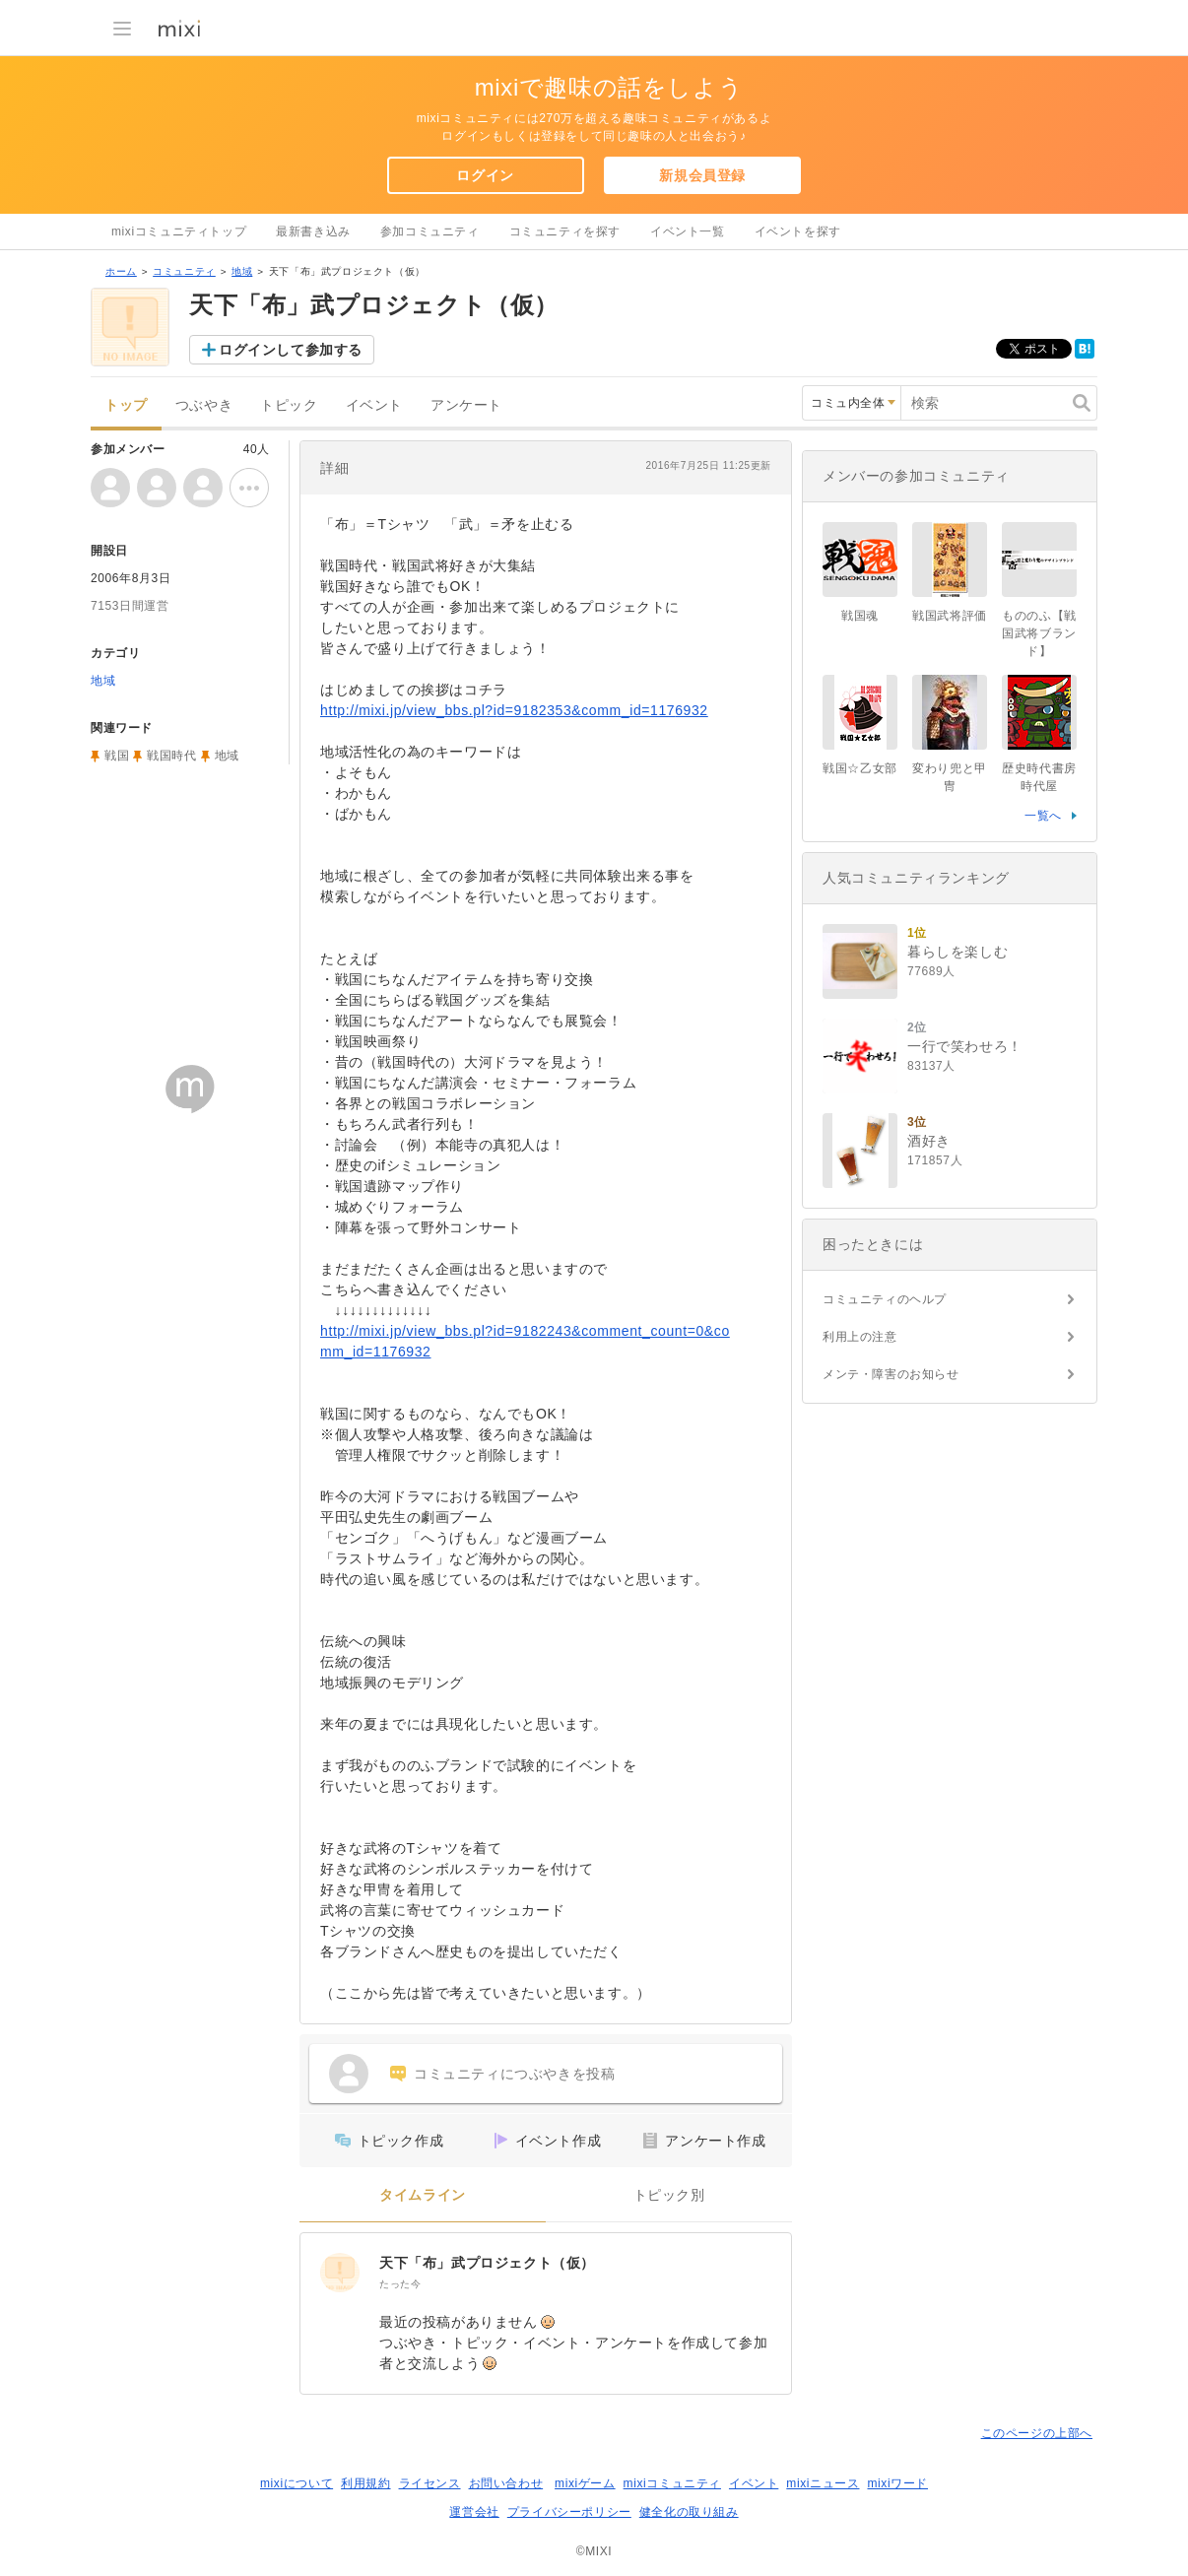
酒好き (929, 1141)
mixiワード (897, 2483)
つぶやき (203, 405)
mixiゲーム (585, 2483)
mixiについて (296, 2483)
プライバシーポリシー (569, 2512)
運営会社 (473, 2512)
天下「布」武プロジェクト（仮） (487, 2263)
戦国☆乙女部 (860, 768)
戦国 (116, 755)
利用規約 (365, 2483)
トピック (288, 405)
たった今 (400, 2284)
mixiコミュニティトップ (178, 231)
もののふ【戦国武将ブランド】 (1039, 633)
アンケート (466, 405)
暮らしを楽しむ (957, 951)
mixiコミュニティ (672, 2483)
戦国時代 (171, 755)
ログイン (484, 175)
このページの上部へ (1036, 2433)
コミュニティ (184, 271)
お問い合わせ (506, 2483)
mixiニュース (822, 2483)
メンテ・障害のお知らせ (891, 1374)
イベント (374, 405)
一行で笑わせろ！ (965, 1046)
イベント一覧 (687, 231)
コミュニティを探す (565, 231)
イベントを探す (798, 231)
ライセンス (430, 2483)
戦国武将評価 (949, 616)
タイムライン (422, 2195)
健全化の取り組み (689, 2512)
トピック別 (669, 2195)
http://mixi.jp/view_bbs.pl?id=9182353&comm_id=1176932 (514, 710)
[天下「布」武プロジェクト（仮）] (340, 2272)
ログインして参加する (291, 350)
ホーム (121, 271)
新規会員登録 (702, 175)
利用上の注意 (860, 1337)
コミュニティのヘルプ (885, 1299)
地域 (241, 271)
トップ (126, 405)
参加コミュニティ (430, 231)
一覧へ (1043, 816)
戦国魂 (860, 616)
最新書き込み (313, 231)
